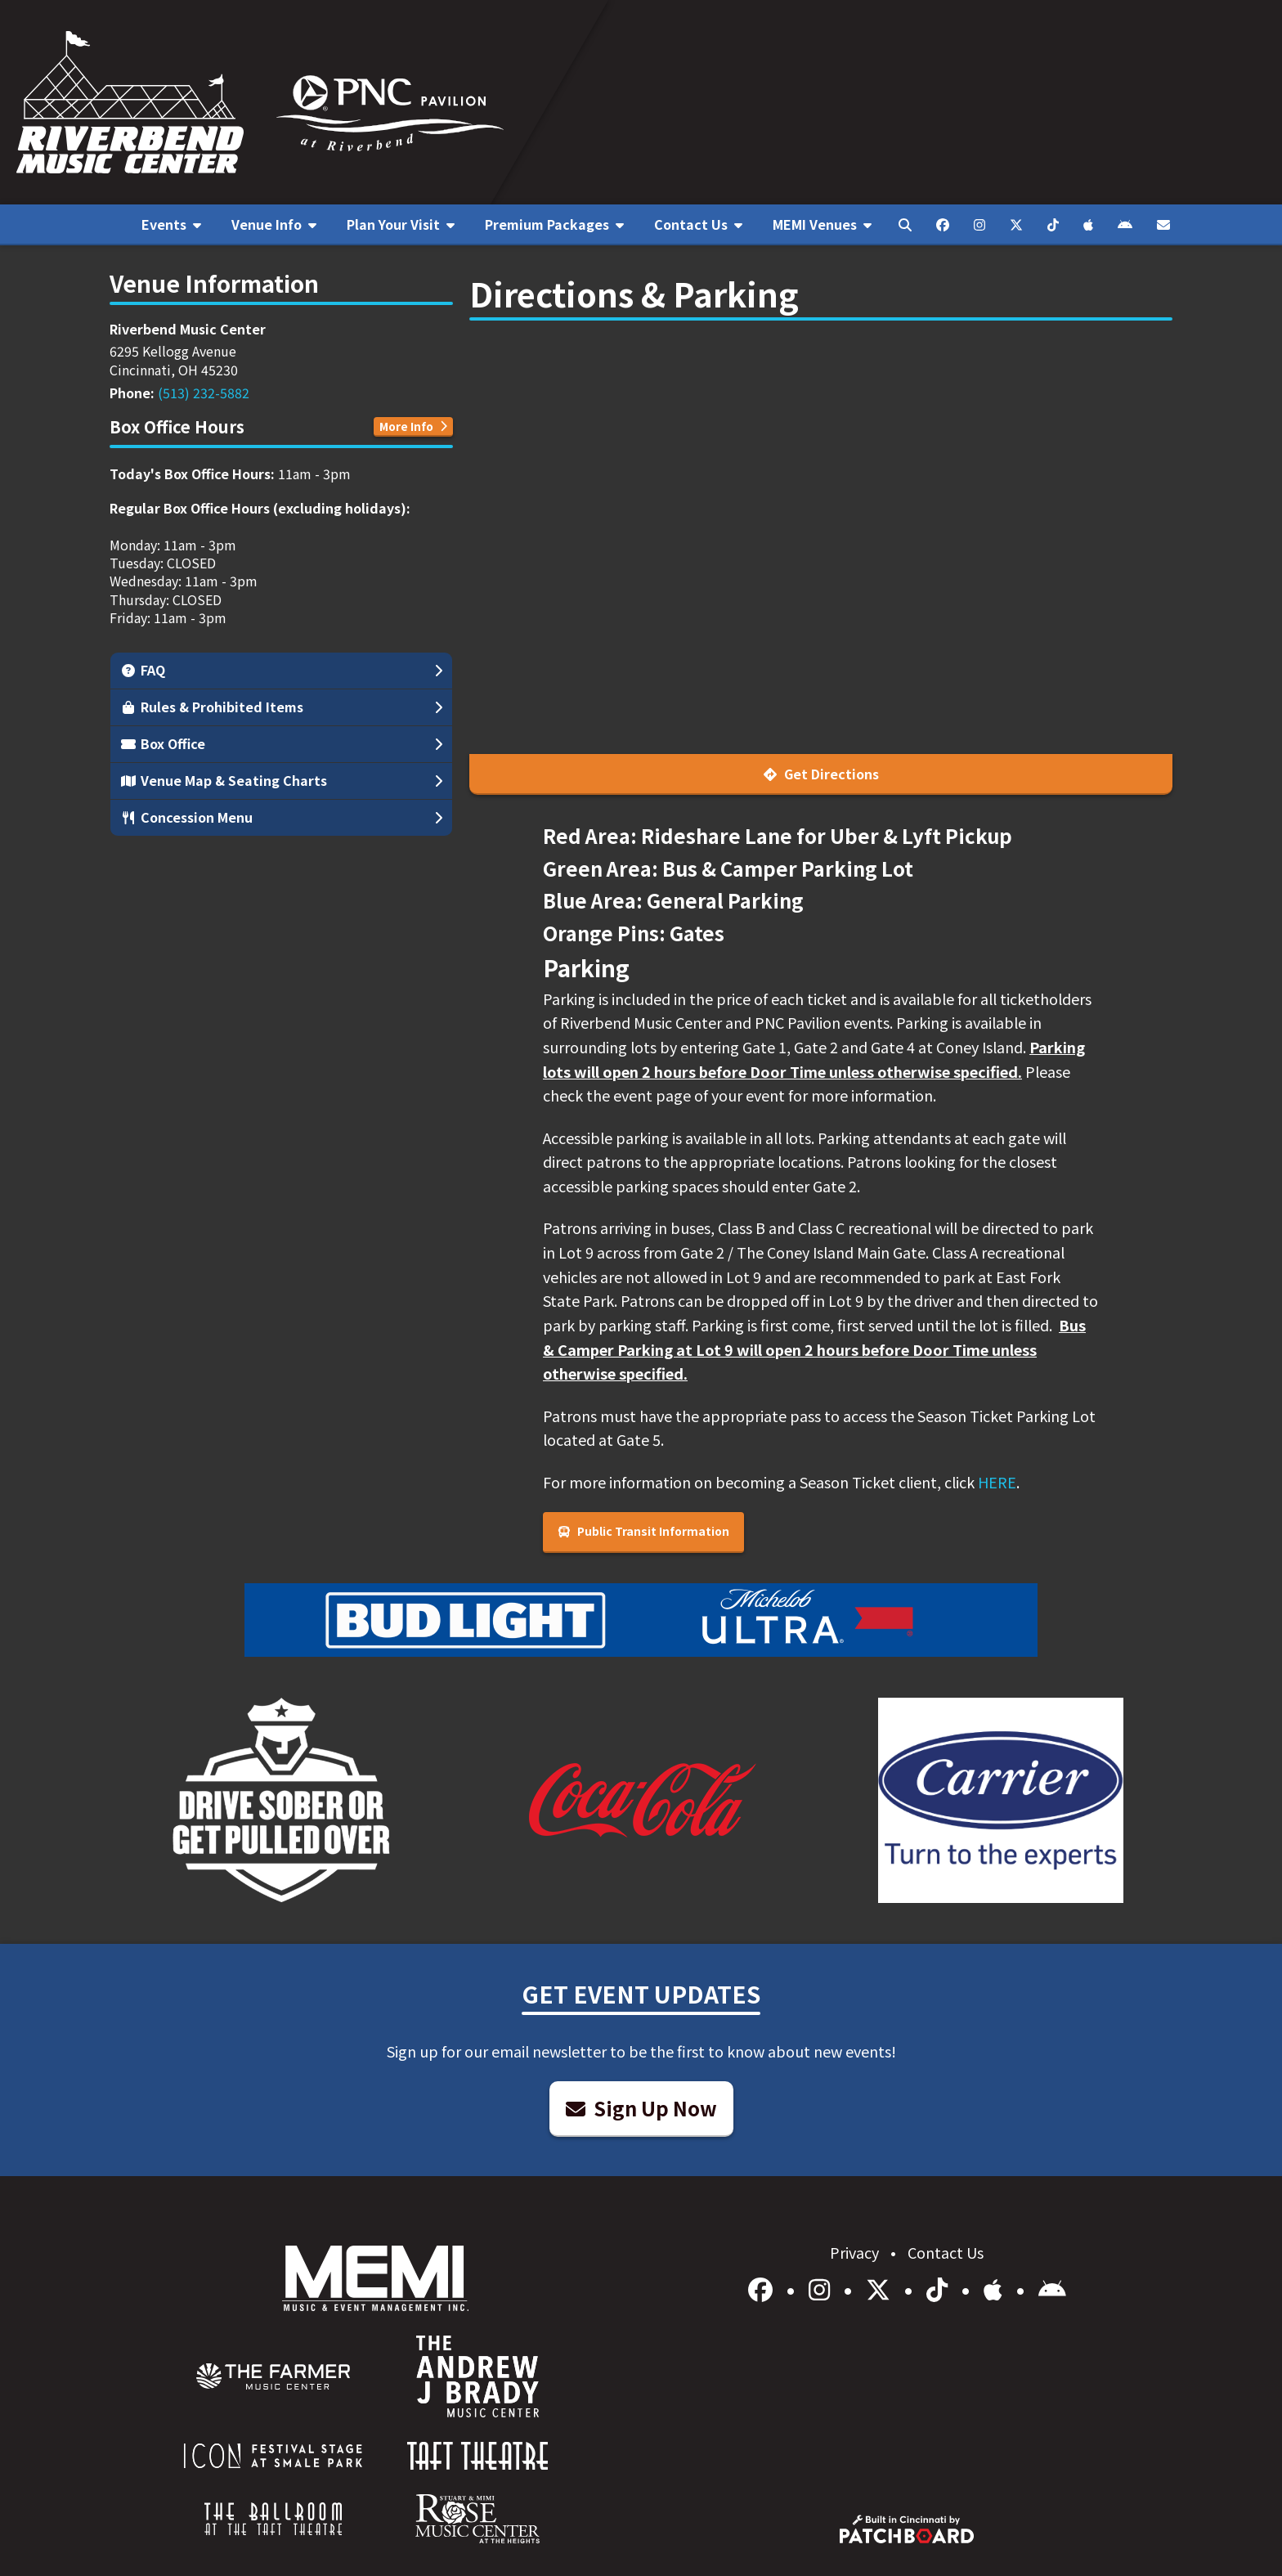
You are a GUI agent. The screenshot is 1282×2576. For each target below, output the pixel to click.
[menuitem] (171, 224)
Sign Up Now (641, 2108)
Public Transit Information (643, 1531)
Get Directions (821, 773)
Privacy (856, 2252)
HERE (997, 1481)
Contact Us (946, 2252)
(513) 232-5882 (203, 392)
